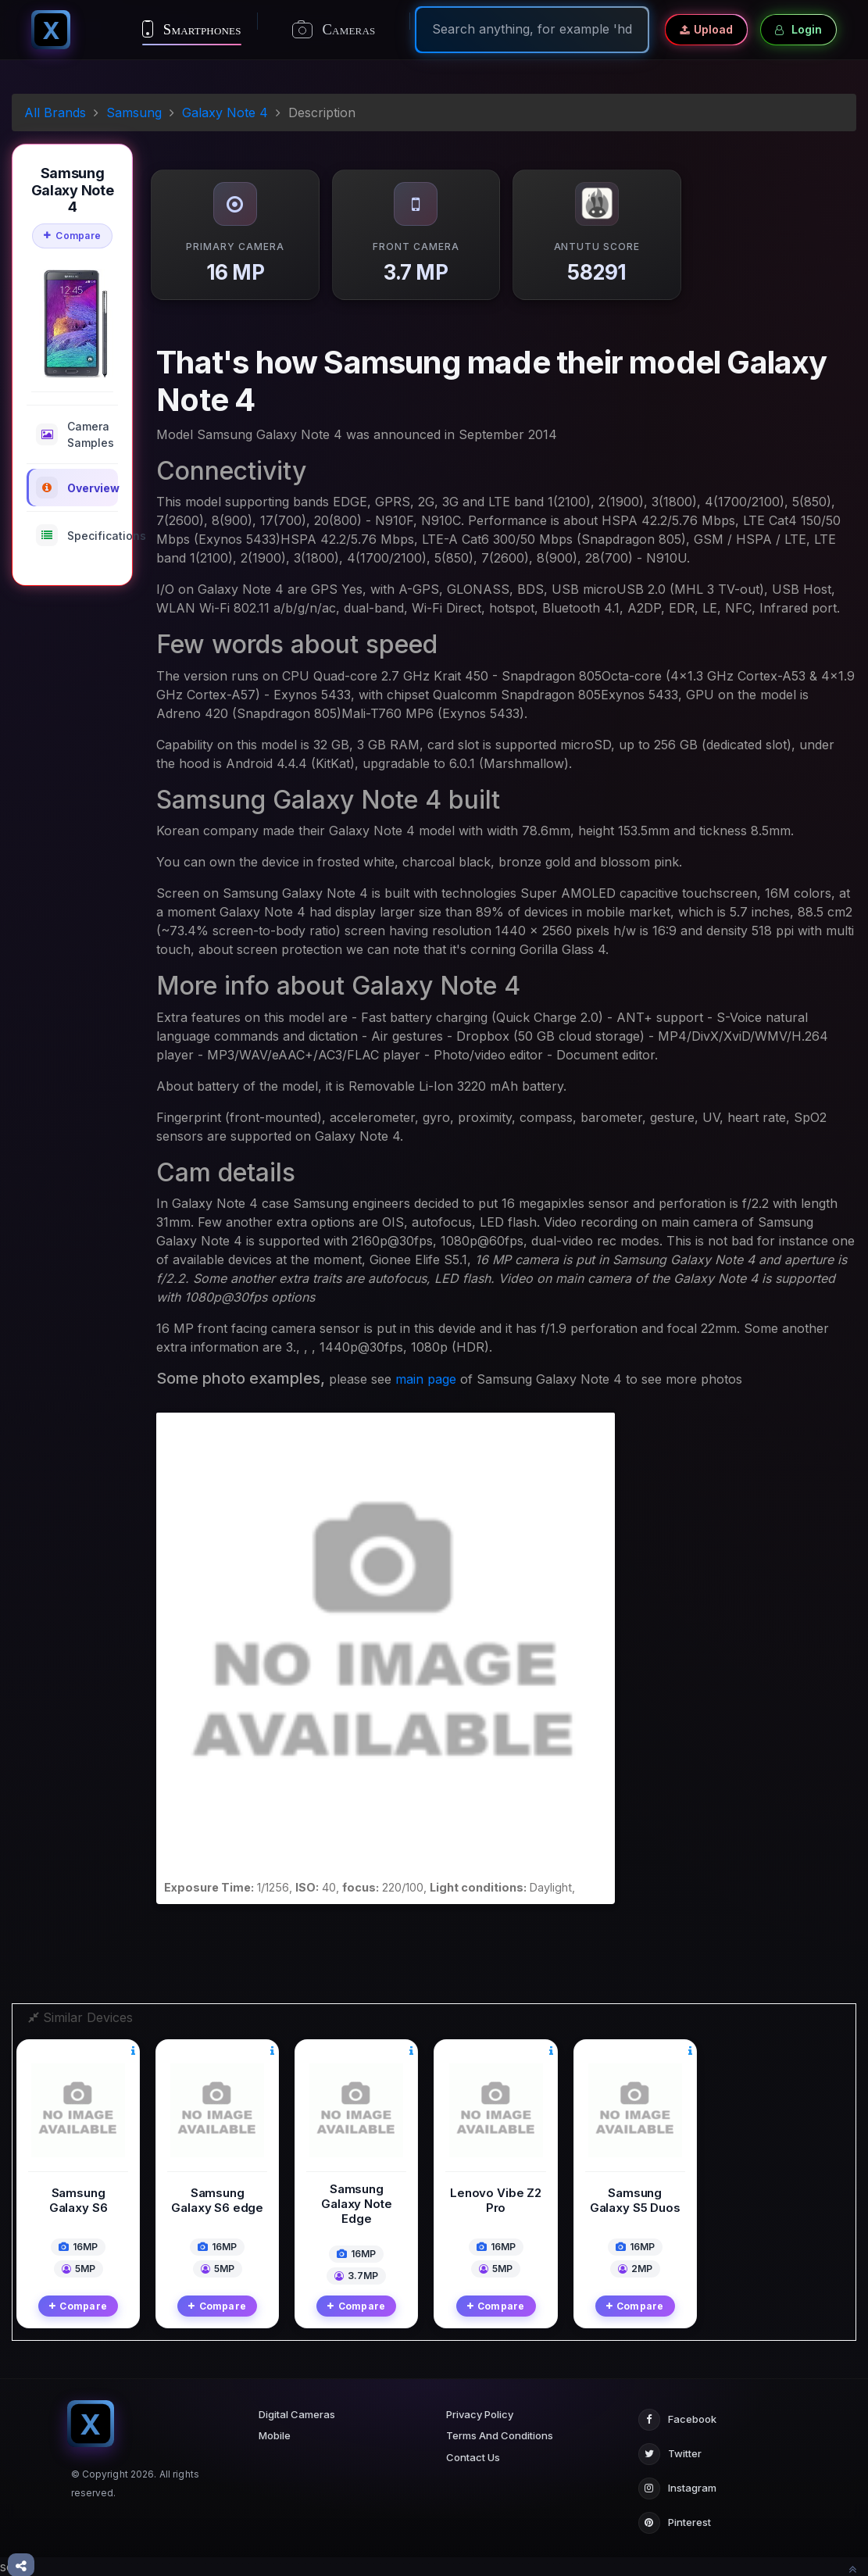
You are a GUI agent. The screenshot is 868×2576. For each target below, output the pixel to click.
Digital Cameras (297, 2414)
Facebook (677, 2420)
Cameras (334, 29)
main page (425, 1379)
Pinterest (674, 2523)
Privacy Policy (479, 2414)
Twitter (670, 2454)
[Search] (532, 29)
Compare (72, 235)
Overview (77, 487)
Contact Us (473, 2457)
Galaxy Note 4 (225, 112)
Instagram (677, 2488)
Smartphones (191, 29)
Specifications (77, 535)
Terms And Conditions (499, 2435)
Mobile (275, 2435)
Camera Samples (75, 434)
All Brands (55, 112)
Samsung (134, 112)
